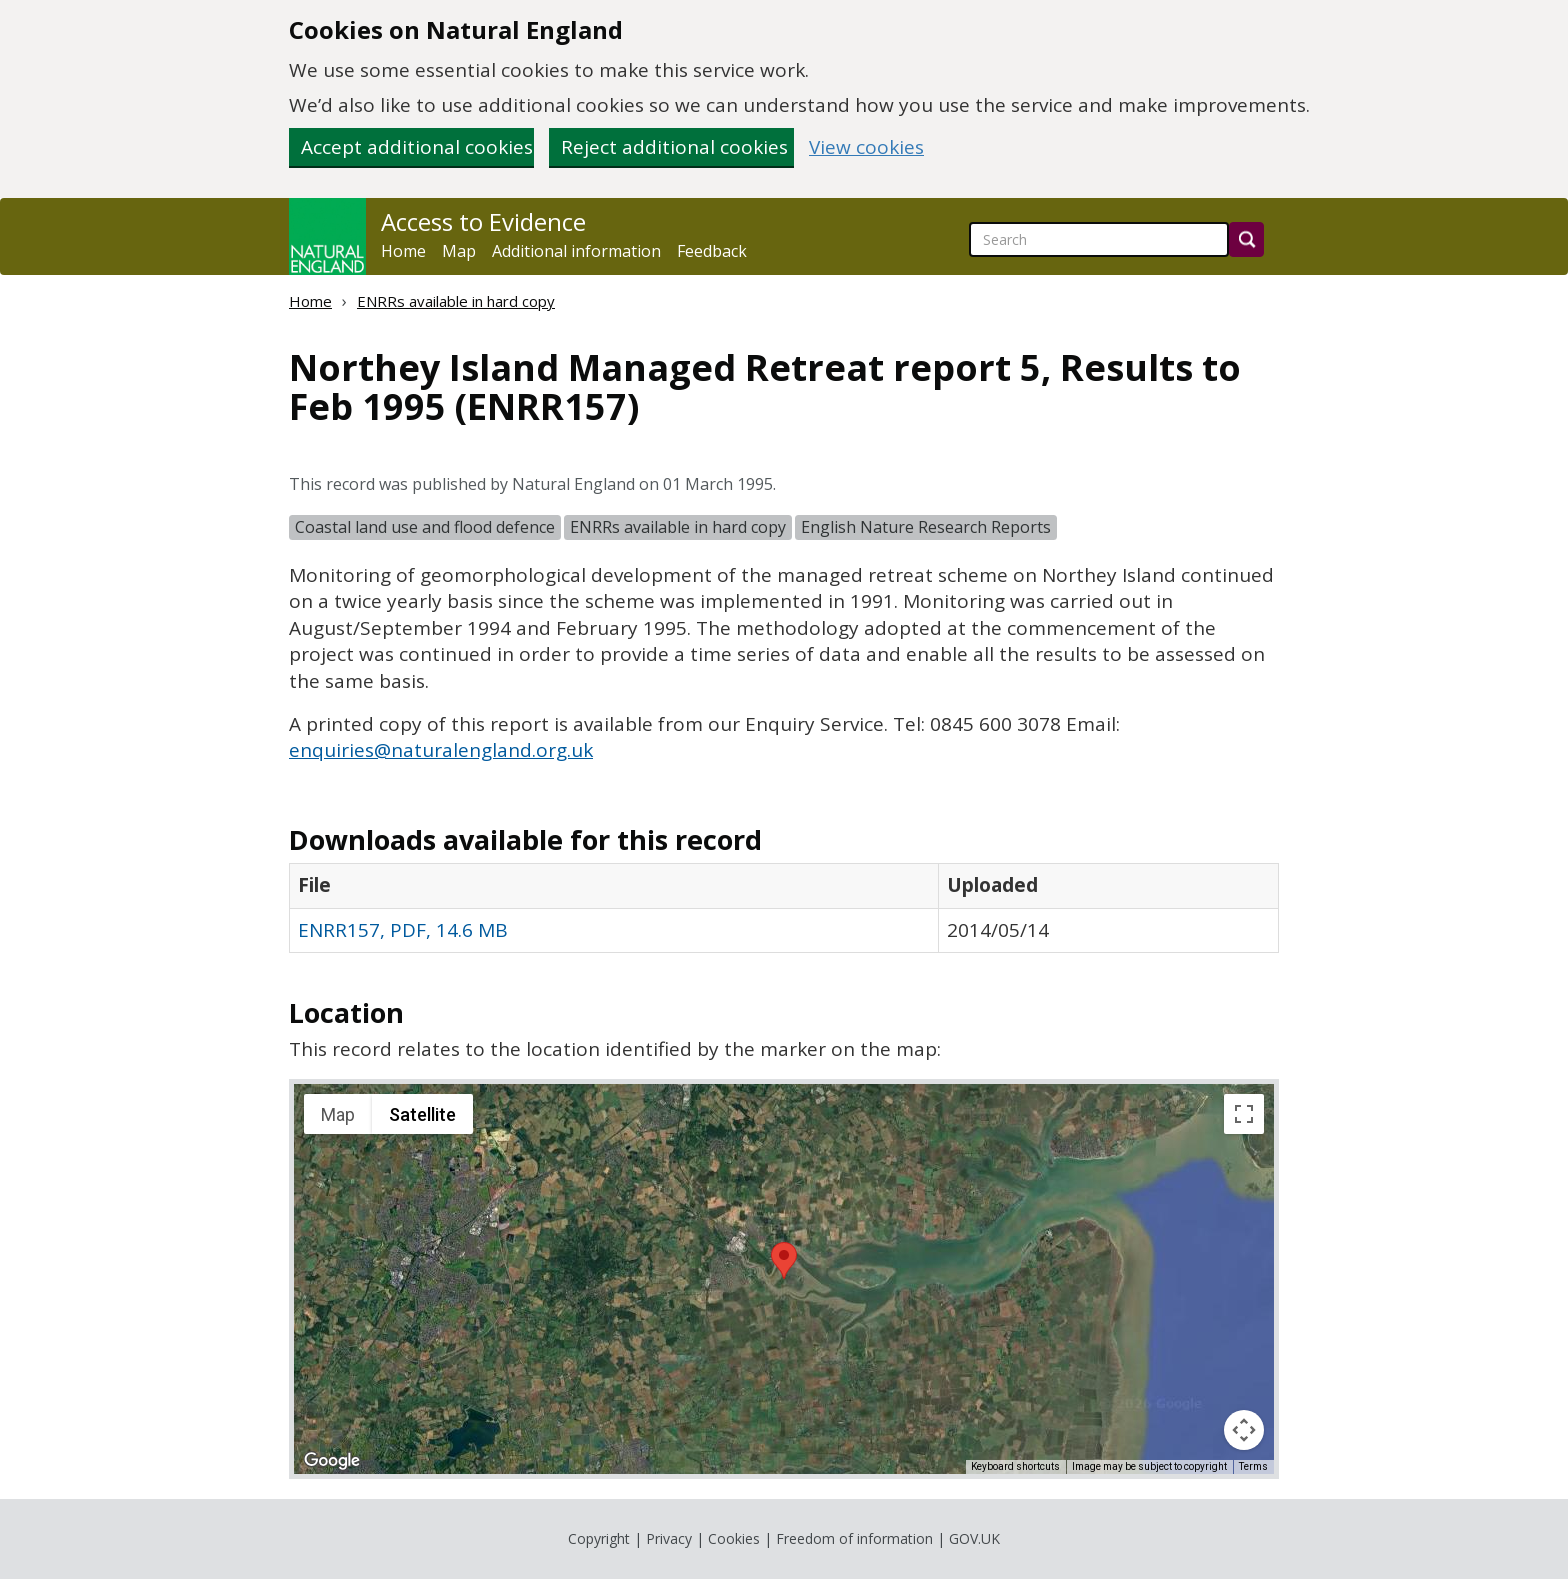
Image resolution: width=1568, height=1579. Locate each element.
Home (403, 251)
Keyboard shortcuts (1015, 1466)
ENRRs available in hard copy (456, 301)
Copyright (599, 1538)
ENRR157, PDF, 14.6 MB (403, 930)
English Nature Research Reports (926, 527)
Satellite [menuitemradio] (422, 1114)
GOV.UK (974, 1538)
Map (459, 251)
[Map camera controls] (1244, 1430)
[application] (784, 1279)
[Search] (1246, 239)
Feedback (712, 251)
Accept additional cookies (417, 147)
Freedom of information (854, 1538)
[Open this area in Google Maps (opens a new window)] (332, 1461)
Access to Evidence (483, 222)
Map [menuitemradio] (338, 1114)
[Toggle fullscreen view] (1244, 1114)
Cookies (734, 1538)
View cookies (866, 147)
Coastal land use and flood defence (425, 527)
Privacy (669, 1538)
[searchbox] (1099, 239)
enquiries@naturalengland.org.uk (441, 750)
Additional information (576, 251)
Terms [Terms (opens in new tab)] (1253, 1466)
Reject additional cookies (674, 147)
